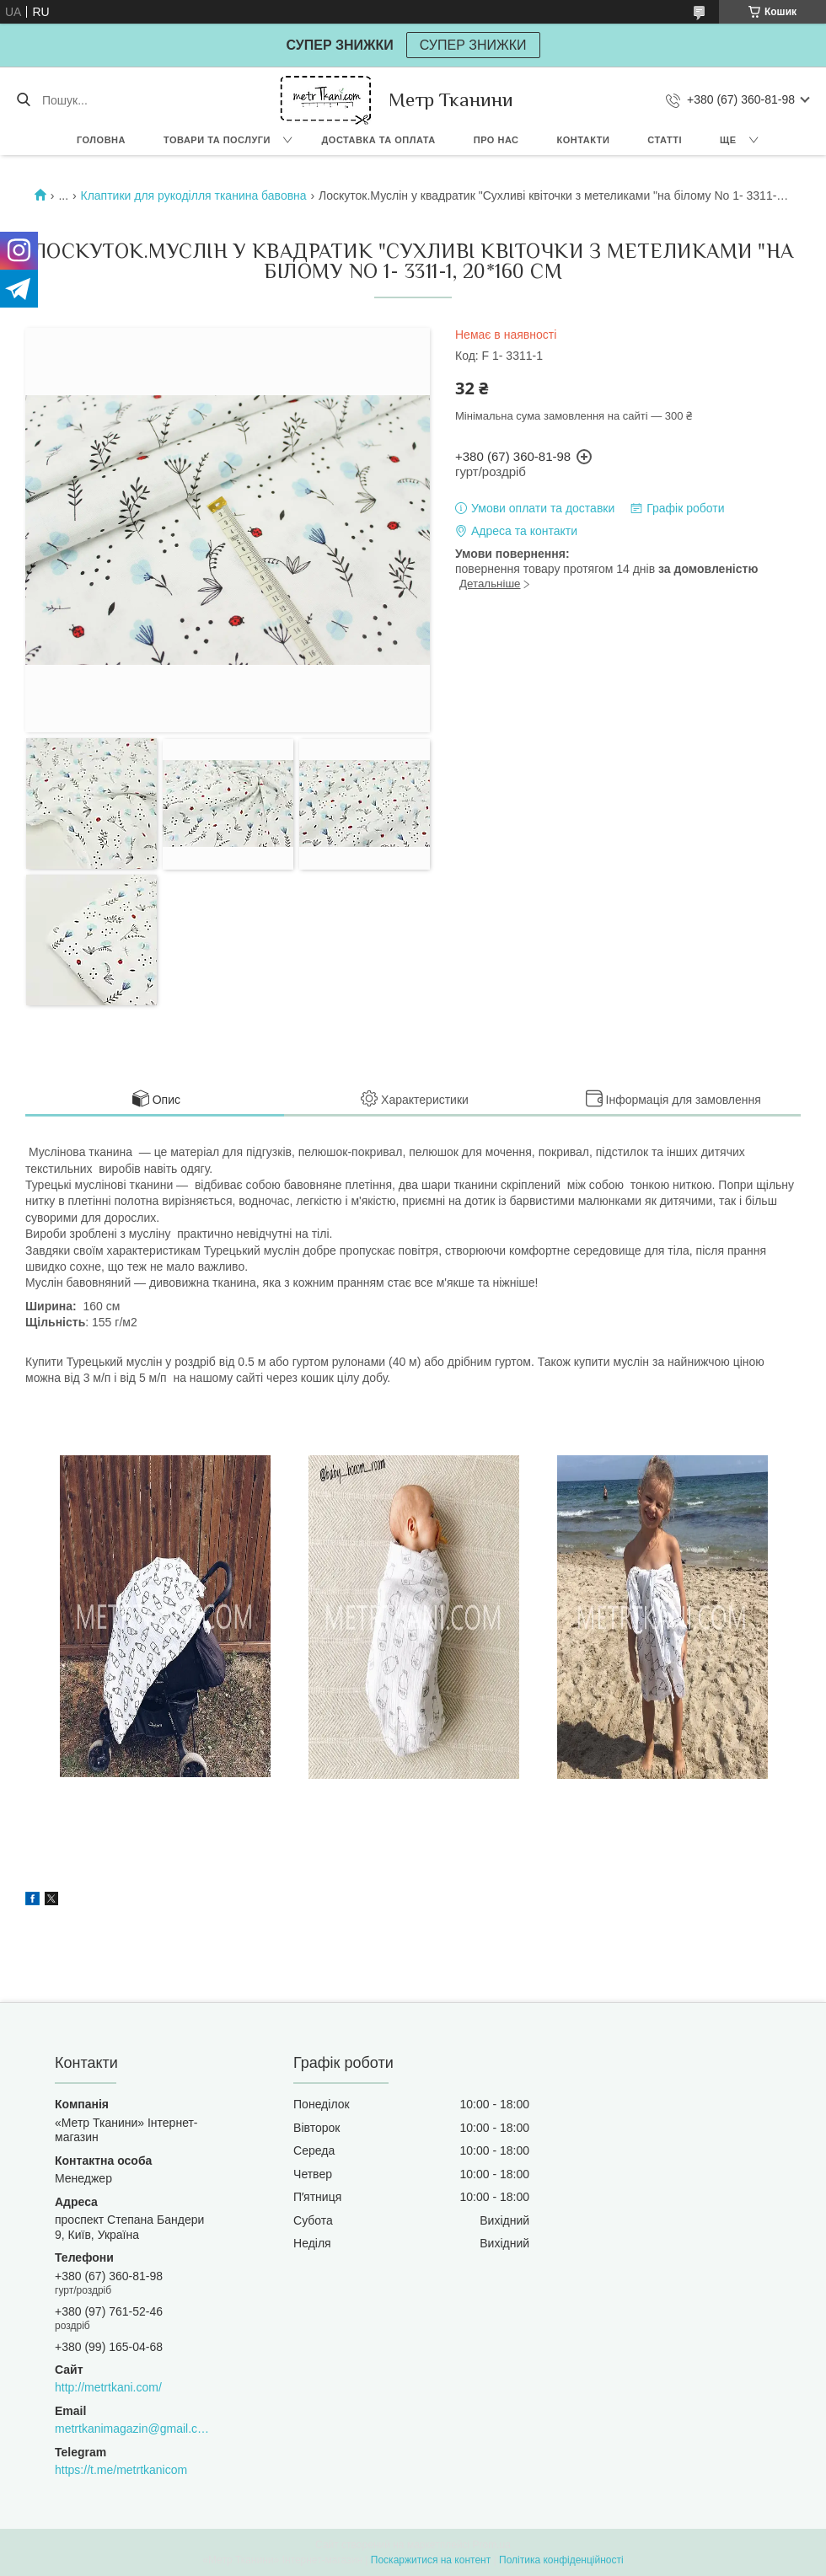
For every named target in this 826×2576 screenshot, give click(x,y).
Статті (664, 140)
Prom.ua (492, 2545)
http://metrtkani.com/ (108, 2387)
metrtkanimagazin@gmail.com (132, 2428)
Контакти (583, 140)
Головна (101, 140)
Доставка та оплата (379, 140)
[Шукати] (23, 100)
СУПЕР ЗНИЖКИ (473, 45)
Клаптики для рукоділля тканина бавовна (193, 195)
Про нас (496, 140)
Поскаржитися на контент (431, 2560)
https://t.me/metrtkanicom (121, 2470)
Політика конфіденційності (561, 2560)
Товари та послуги (217, 140)
